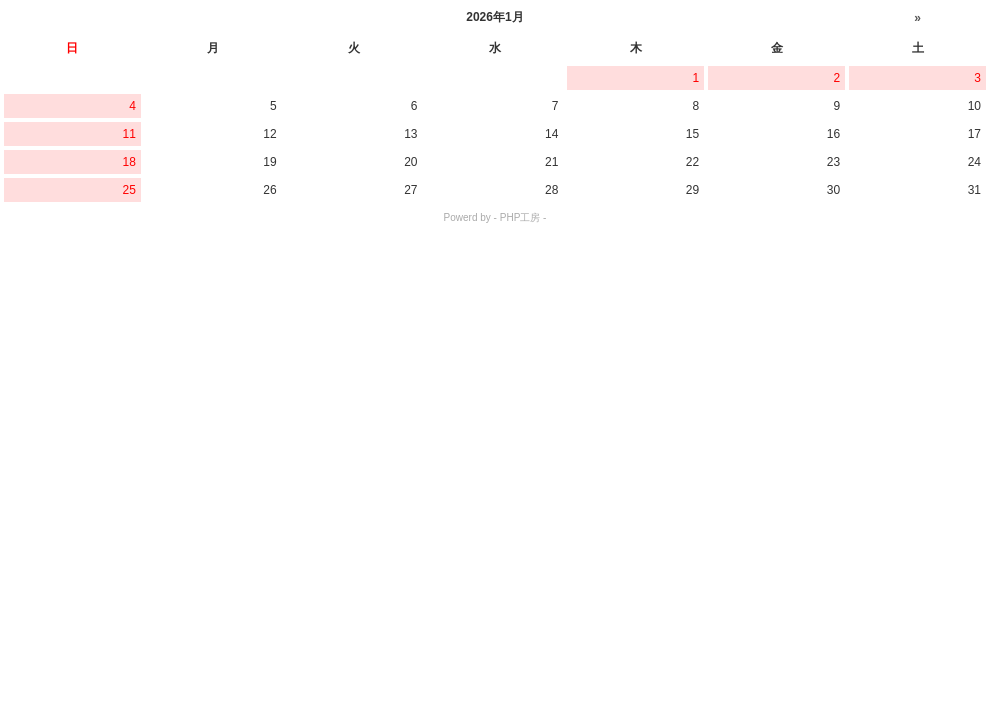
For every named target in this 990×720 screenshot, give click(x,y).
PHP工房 (520, 217)
